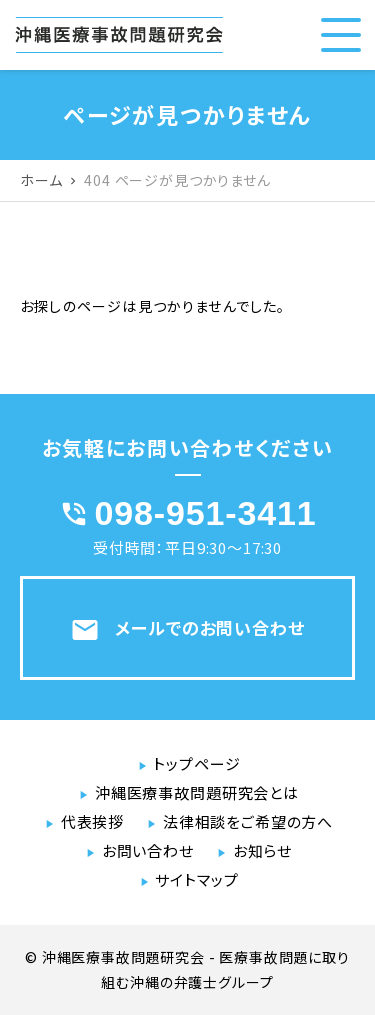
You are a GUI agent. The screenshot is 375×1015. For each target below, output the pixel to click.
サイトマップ (196, 879)
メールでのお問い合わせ (187, 630)
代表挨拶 (92, 821)
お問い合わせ (148, 850)
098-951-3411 (206, 513)
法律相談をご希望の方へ (248, 821)
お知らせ (262, 850)
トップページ (196, 763)
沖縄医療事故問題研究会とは (197, 792)
